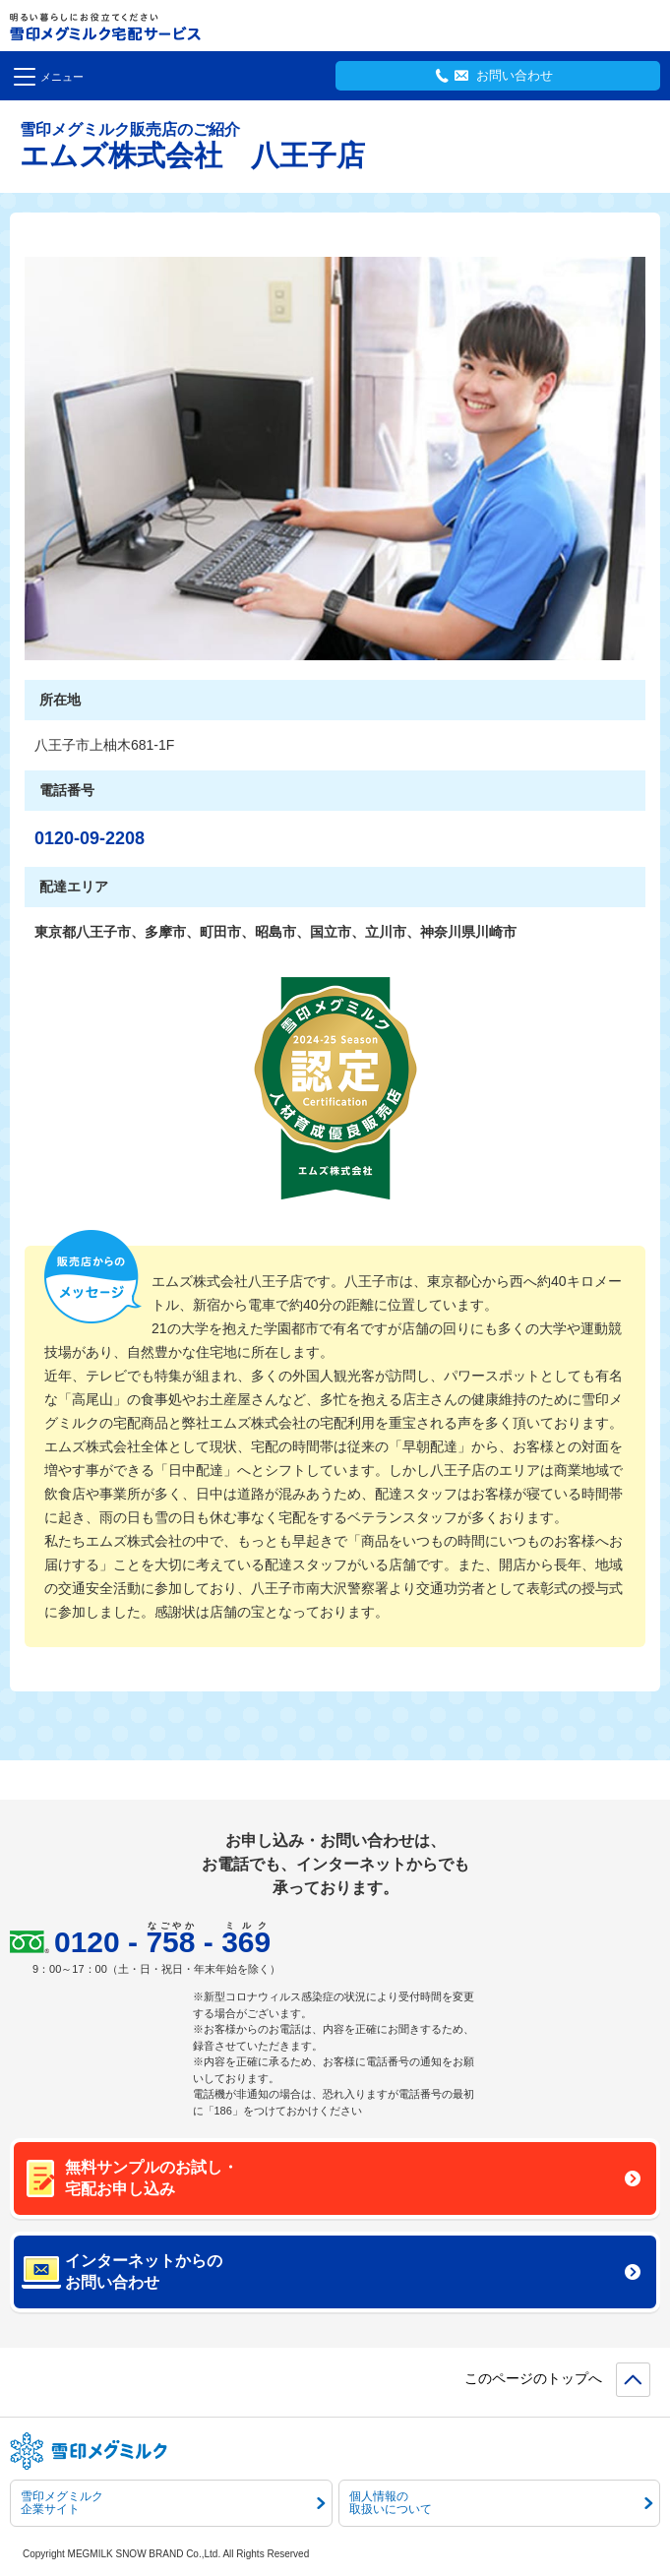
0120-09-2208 (89, 838)
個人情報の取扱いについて (501, 2502)
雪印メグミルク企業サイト (173, 2502)
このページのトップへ (533, 2378)
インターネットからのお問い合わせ (352, 2271)
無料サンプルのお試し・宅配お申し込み (352, 2178)
